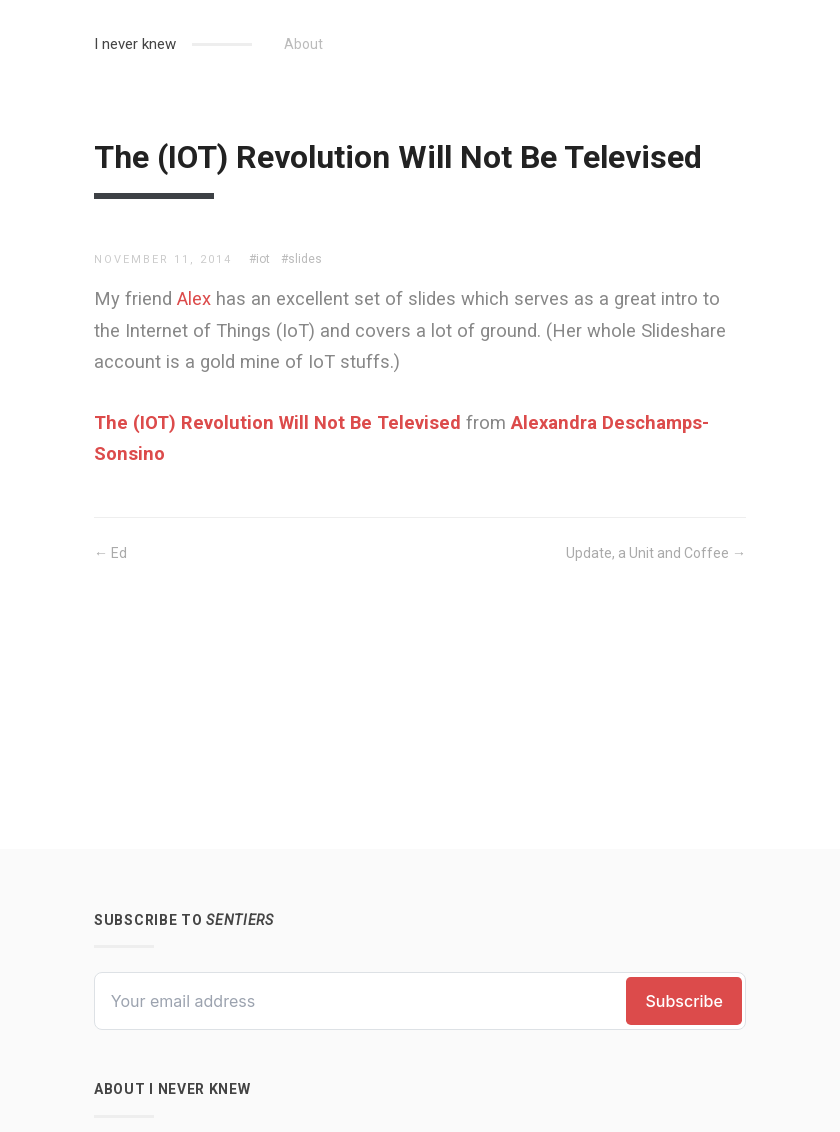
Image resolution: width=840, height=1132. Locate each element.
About (303, 44)
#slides (301, 259)
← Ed (110, 553)
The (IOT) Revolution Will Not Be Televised (277, 422)
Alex (194, 298)
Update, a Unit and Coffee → (656, 553)
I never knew (135, 44)
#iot (259, 259)
